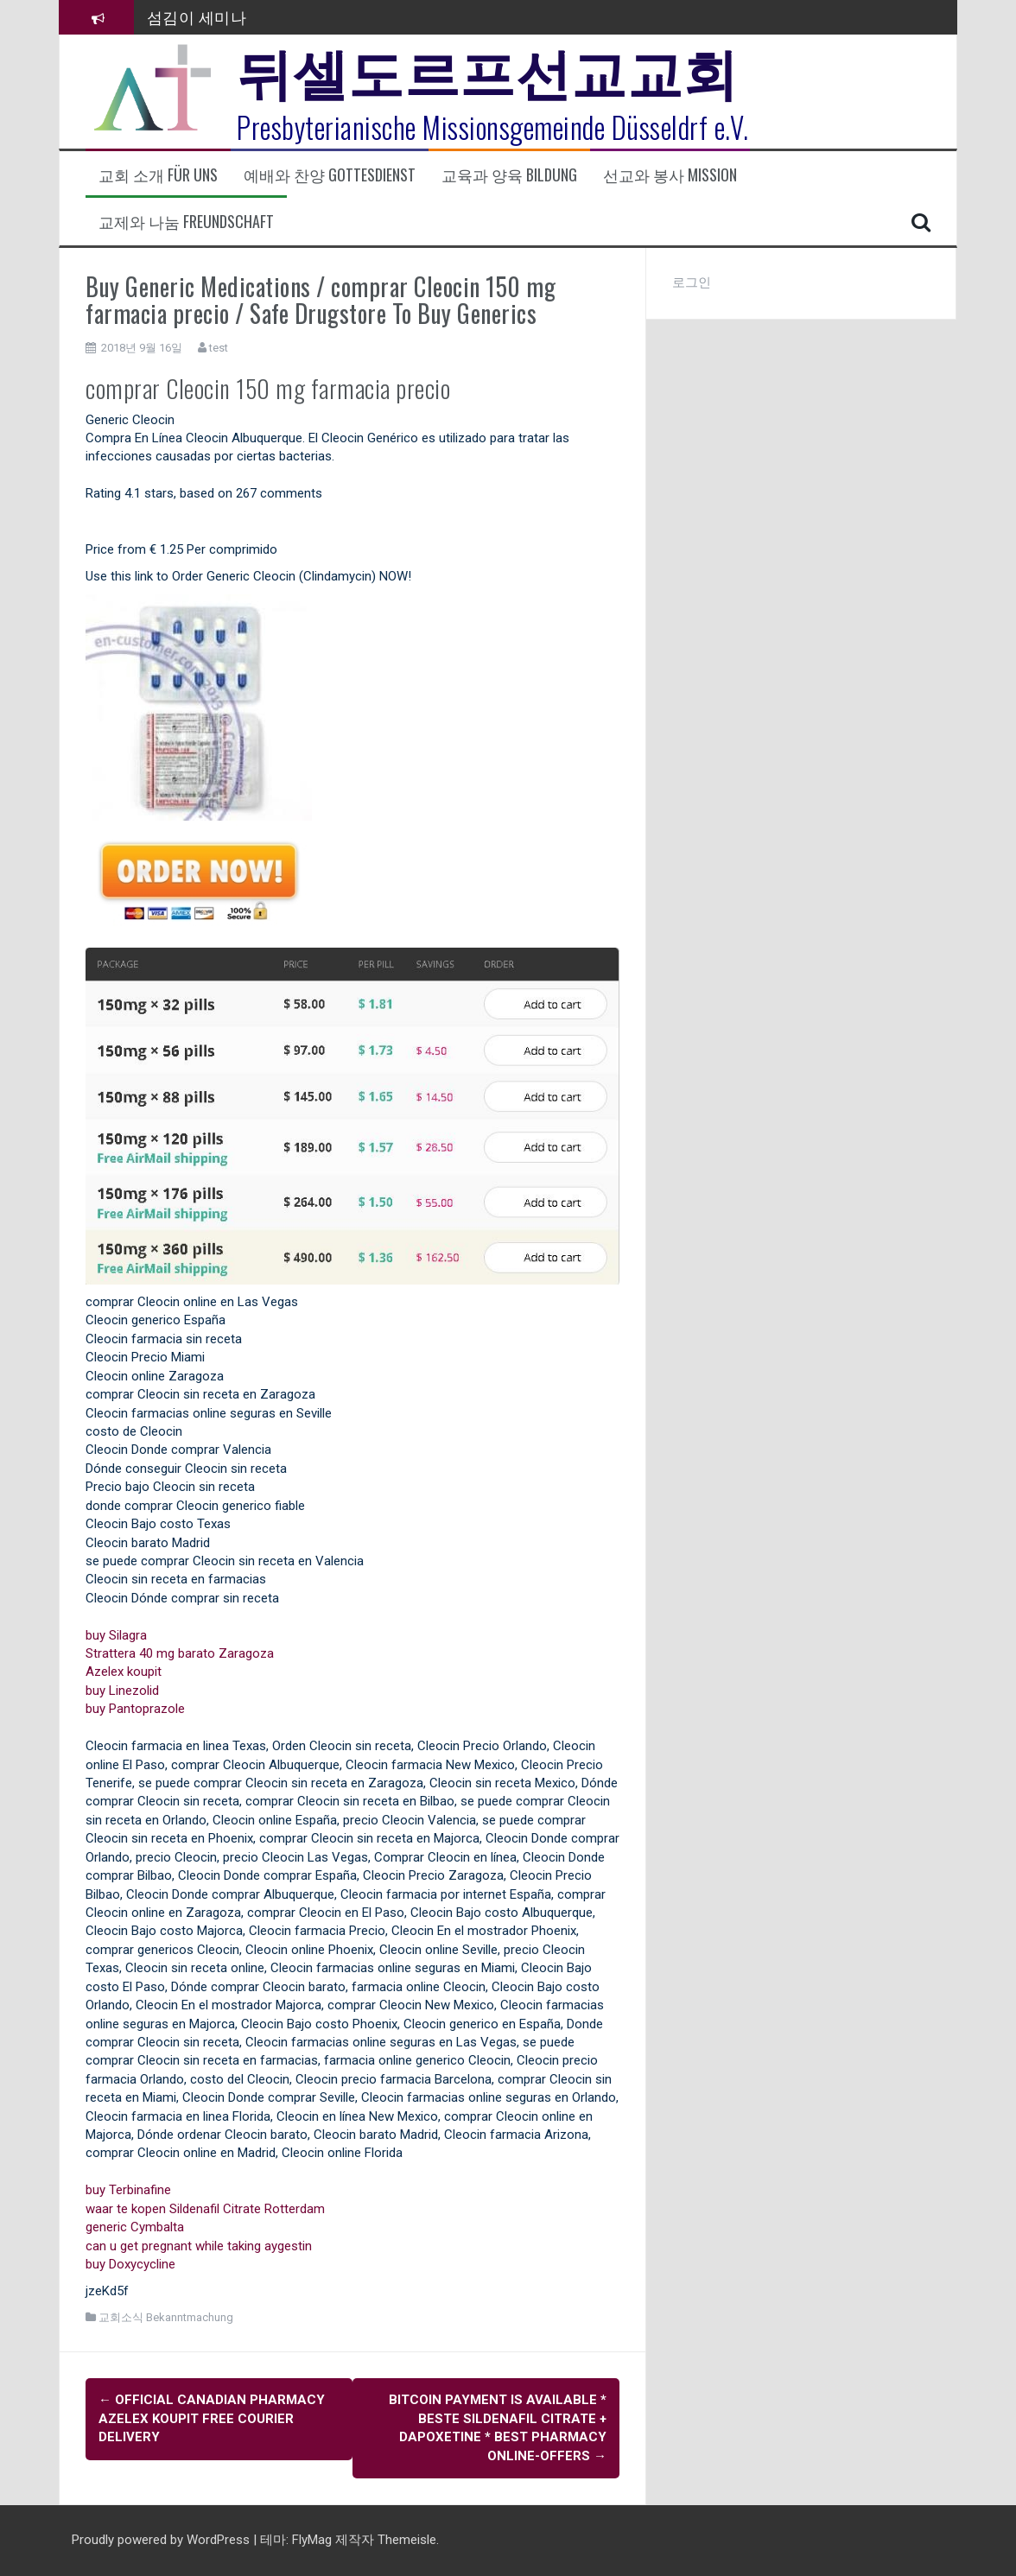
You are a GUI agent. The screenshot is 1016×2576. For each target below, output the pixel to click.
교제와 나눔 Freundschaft (186, 221)
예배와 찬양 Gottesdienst (330, 175)
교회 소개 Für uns (158, 175)
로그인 (691, 282)
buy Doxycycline (130, 2264)
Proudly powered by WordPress (162, 2539)
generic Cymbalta (135, 2227)
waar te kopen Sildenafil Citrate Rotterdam (205, 2209)
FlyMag (312, 2539)
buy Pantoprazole (135, 1708)
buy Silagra (116, 1635)
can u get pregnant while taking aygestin (199, 2246)
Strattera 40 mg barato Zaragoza (180, 1653)
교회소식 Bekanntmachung (165, 2317)
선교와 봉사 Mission (670, 175)
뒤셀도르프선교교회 (488, 69)
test (218, 347)
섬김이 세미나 (197, 16)
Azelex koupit (124, 1671)
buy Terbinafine (128, 2190)
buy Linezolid (122, 1690)
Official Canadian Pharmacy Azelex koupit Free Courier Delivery (211, 2418)
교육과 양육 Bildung (509, 175)
